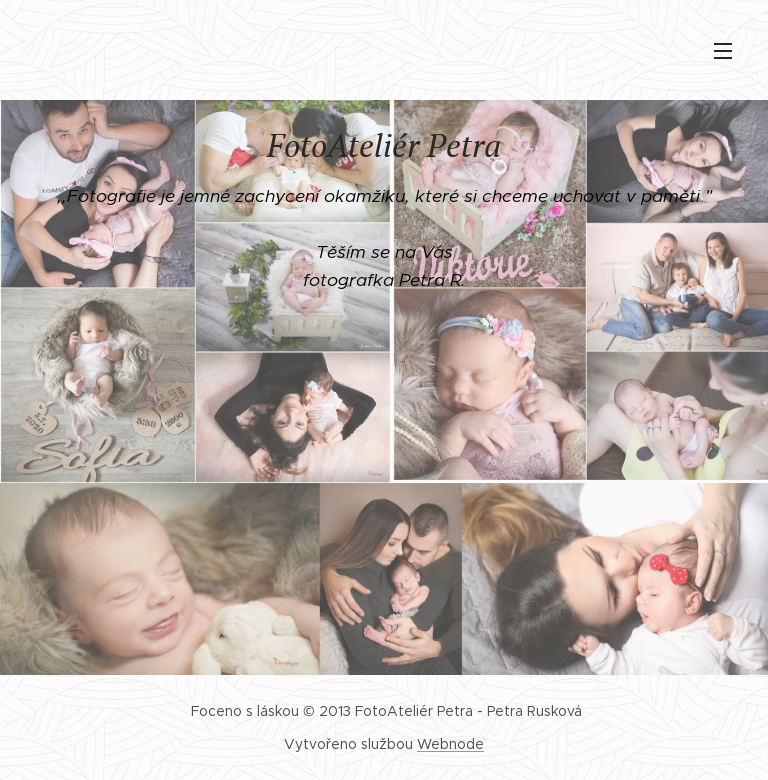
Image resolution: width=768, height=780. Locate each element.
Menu (723, 51)
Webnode (450, 744)
